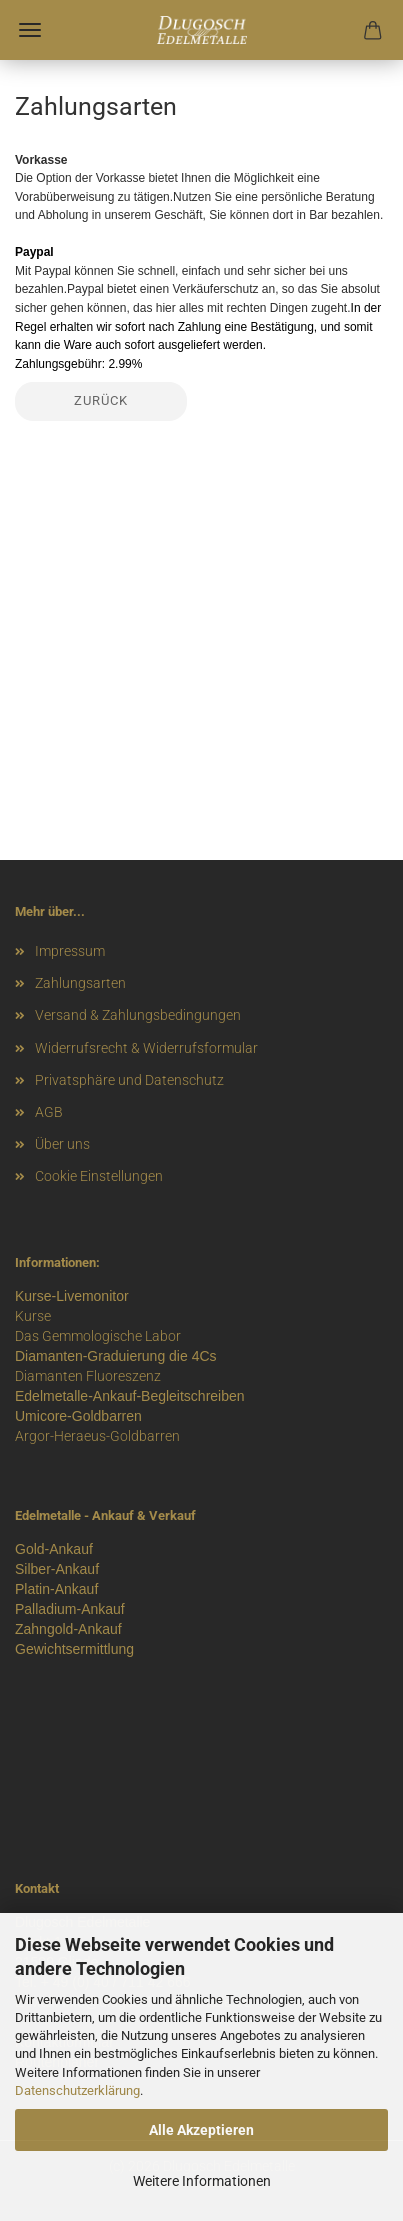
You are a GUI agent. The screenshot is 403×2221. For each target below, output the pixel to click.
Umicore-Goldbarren (78, 1416)
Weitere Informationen (202, 2181)
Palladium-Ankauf (70, 1609)
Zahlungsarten (80, 983)
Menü (30, 30)
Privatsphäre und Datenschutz (129, 1080)
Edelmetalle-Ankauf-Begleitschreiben (130, 1396)
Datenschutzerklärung (77, 2090)
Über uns (62, 1144)
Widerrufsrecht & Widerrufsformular (146, 1048)
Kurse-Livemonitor (72, 1296)
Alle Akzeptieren (201, 2130)
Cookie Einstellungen (99, 1176)
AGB (49, 1112)
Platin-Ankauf (56, 1589)
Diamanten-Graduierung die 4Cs (116, 1356)
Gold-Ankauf (54, 1549)
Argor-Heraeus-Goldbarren (97, 1436)
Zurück (101, 400)
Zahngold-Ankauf (68, 1629)
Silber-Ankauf (57, 1569)
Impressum (70, 951)
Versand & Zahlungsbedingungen (138, 1015)
